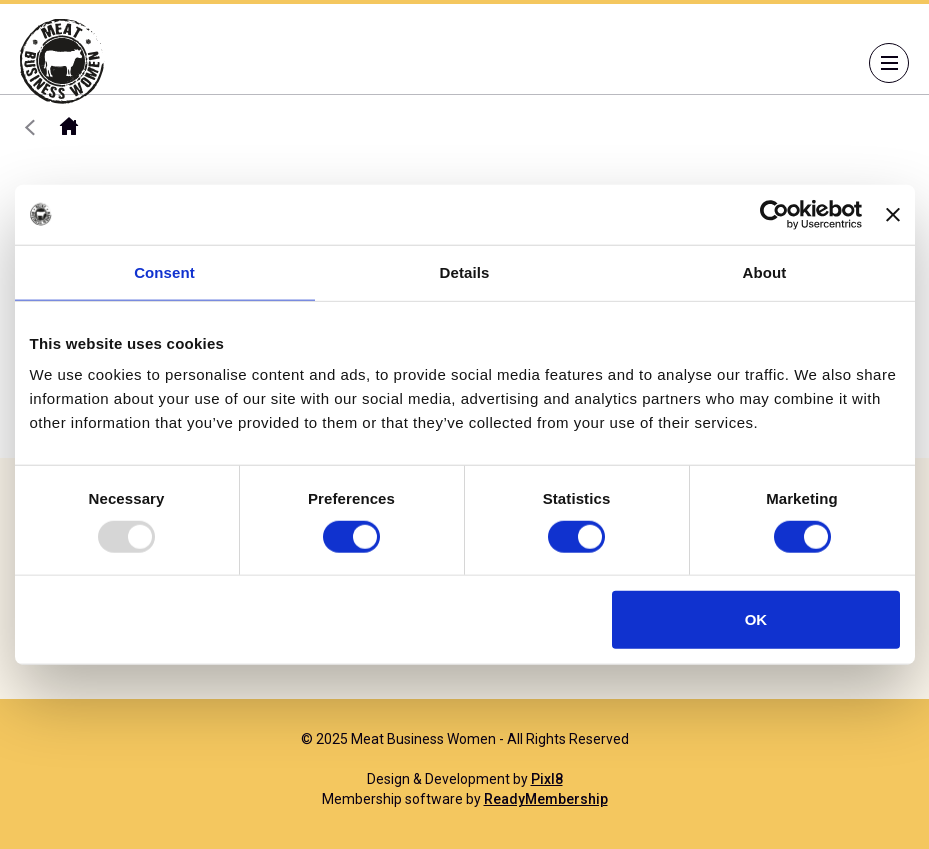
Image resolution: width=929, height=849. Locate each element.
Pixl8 (547, 779)
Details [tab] (465, 271)
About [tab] (765, 271)
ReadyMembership (546, 799)
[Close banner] (893, 214)
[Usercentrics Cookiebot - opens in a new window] (774, 214)
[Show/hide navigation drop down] (889, 63)
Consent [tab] (164, 271)
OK (756, 619)
